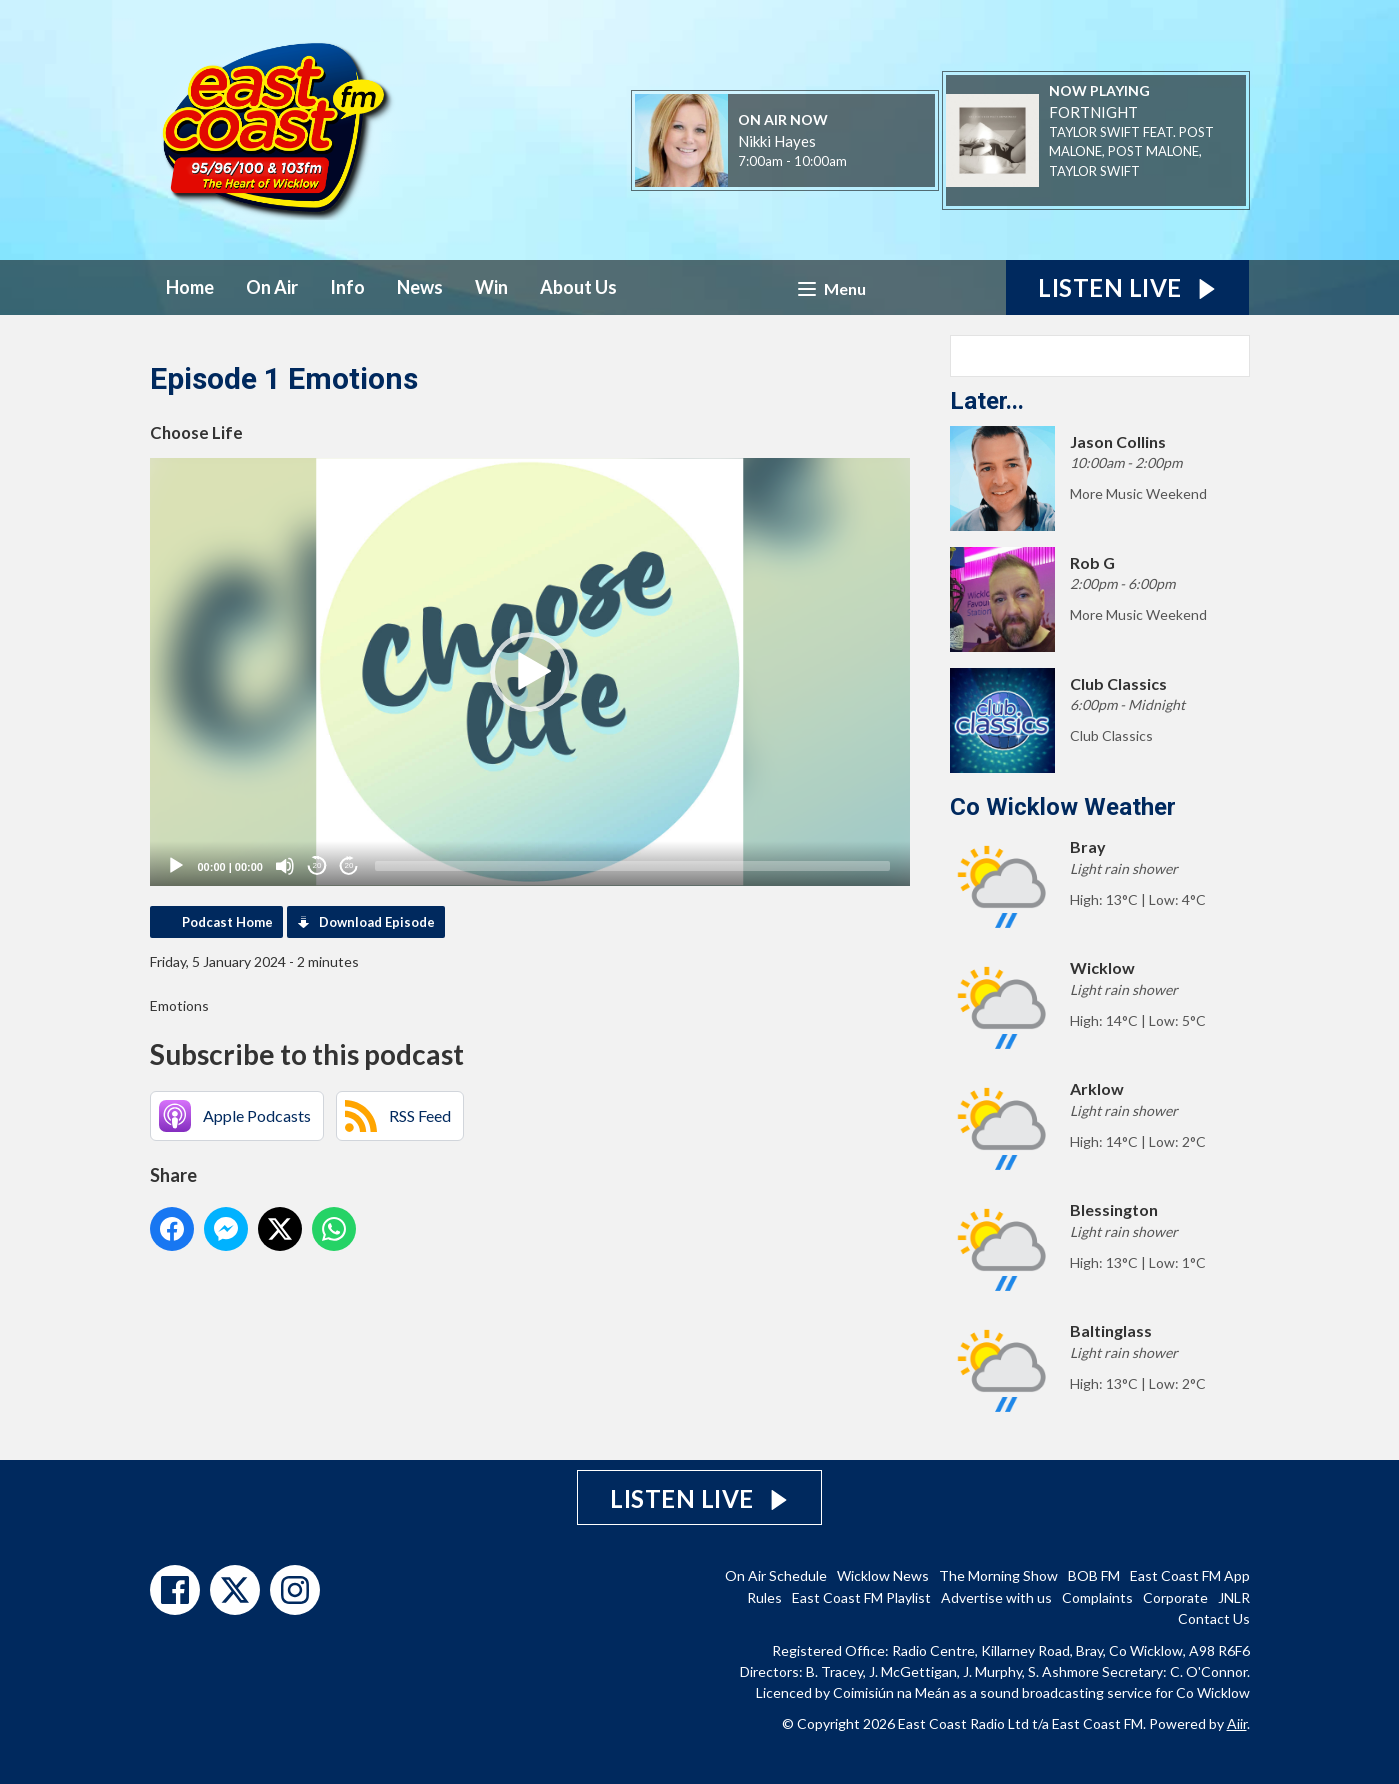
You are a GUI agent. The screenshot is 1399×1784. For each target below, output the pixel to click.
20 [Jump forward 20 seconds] (349, 865)
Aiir (1237, 1723)
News (420, 287)
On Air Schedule (776, 1575)
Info (347, 287)
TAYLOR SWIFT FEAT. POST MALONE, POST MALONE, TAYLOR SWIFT (1131, 151)
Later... (987, 401)
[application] (530, 672)
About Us (578, 287)
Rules (764, 1597)
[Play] (176, 866)
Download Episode (377, 922)
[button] (530, 672)
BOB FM (1094, 1575)
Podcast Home (227, 922)
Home (190, 287)
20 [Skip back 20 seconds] (317, 865)
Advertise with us (996, 1597)
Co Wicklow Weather (1063, 807)
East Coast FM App (1190, 1575)
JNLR (1234, 1597)
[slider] (632, 866)
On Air (272, 287)
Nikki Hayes (777, 141)
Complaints (1097, 1597)
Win (491, 287)
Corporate (1175, 1597)
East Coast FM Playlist (861, 1597)
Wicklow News (883, 1575)
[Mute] (285, 866)
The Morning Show (998, 1575)
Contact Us (1214, 1618)
